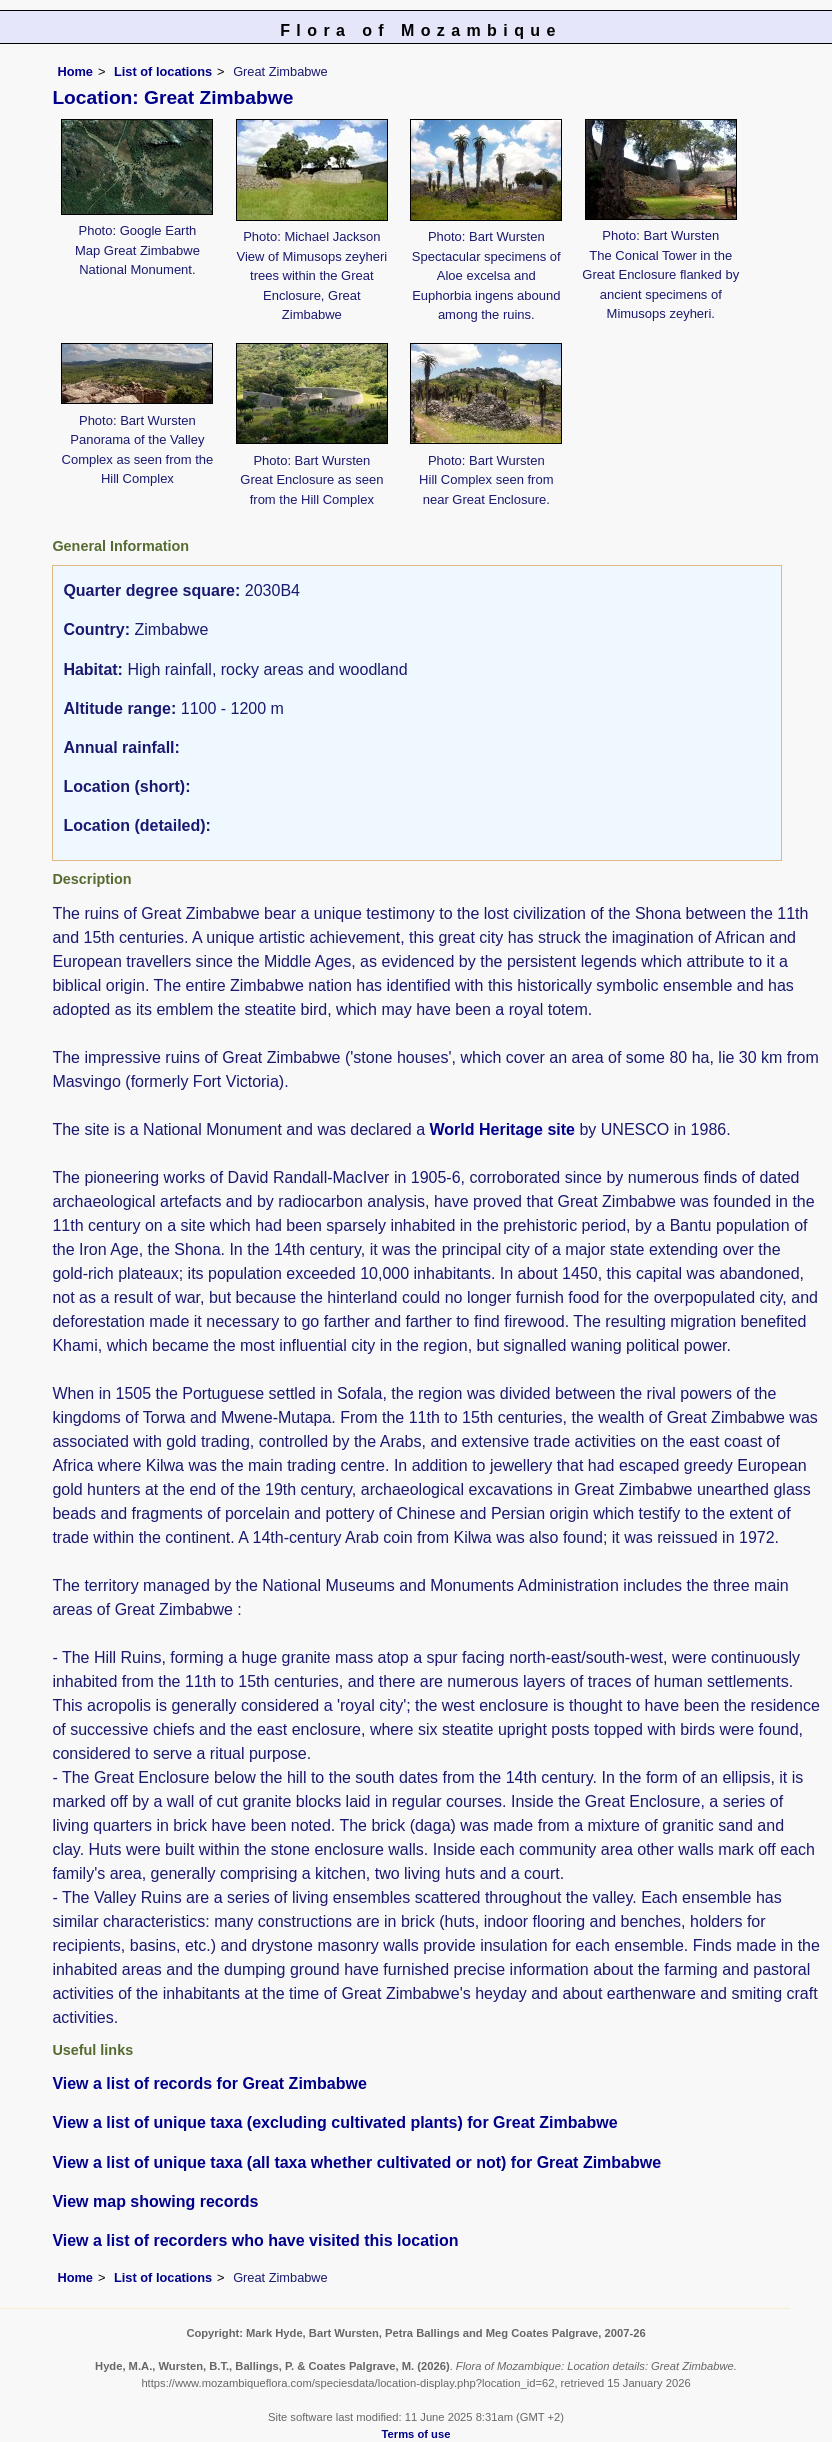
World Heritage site (502, 1129)
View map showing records (155, 2201)
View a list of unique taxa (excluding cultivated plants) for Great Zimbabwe (334, 2122)
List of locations (163, 71)
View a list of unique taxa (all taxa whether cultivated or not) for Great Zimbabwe (356, 2162)
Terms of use (416, 2434)
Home (75, 71)
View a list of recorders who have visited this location (255, 2240)
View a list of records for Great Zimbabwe (209, 2083)
